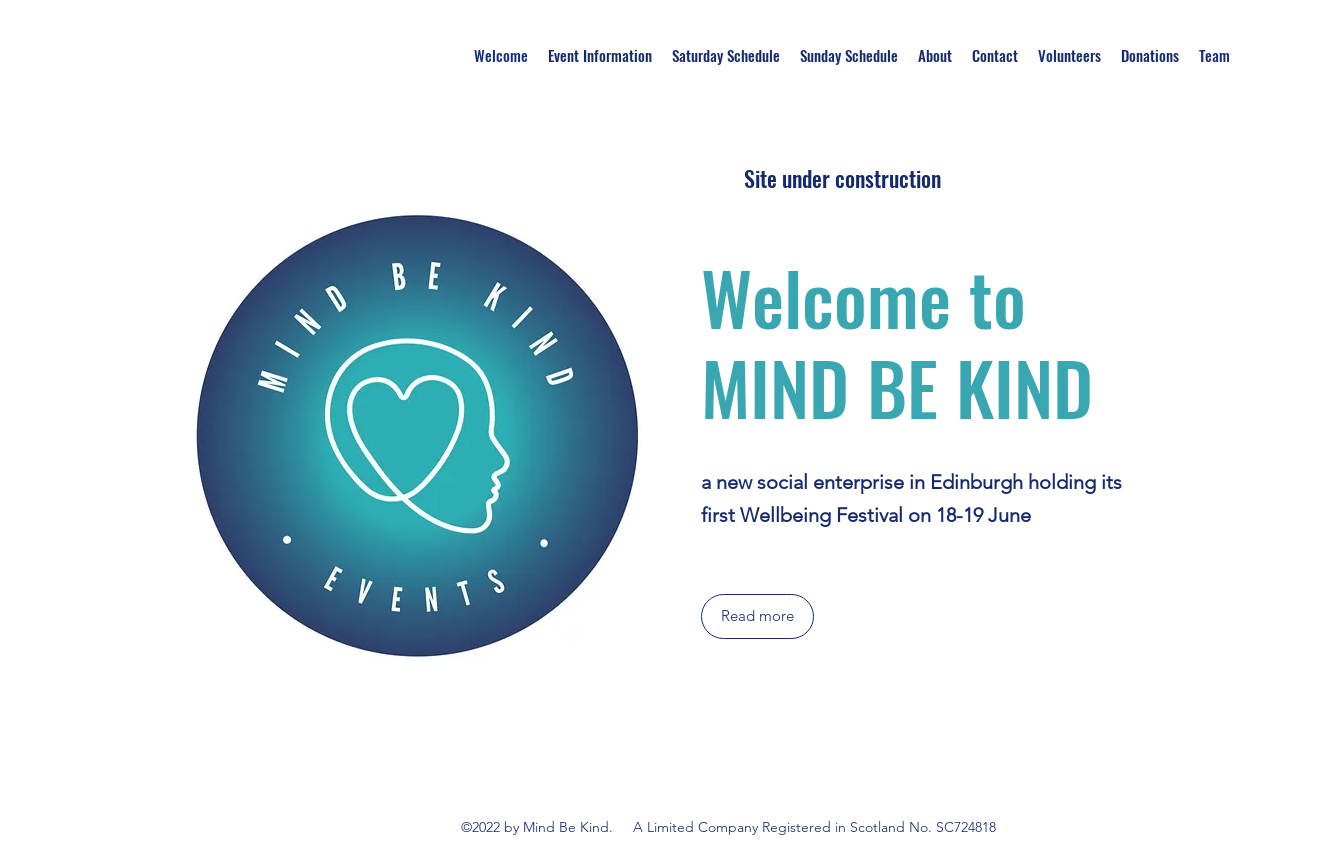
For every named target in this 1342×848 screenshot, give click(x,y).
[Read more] (757, 616)
